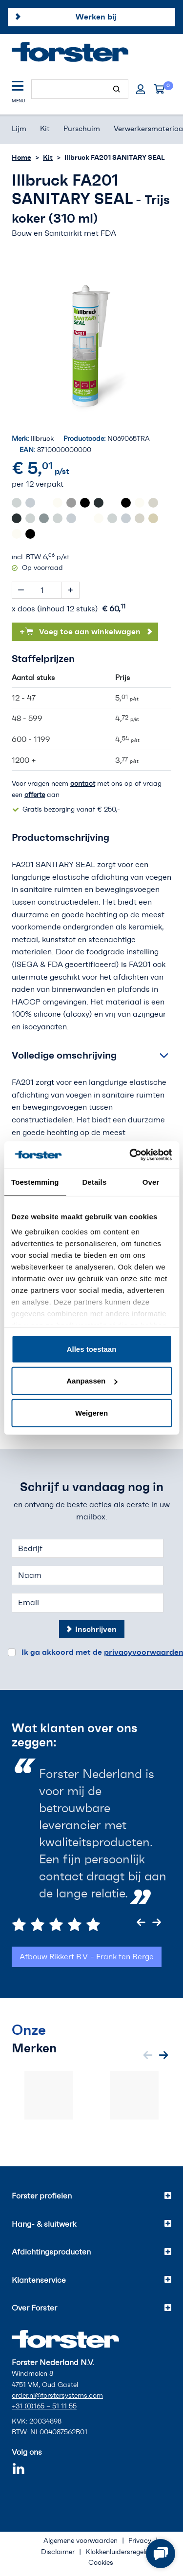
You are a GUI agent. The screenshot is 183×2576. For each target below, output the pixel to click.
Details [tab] (94, 1181)
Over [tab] (151, 1181)
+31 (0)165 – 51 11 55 (44, 2406)
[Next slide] (156, 1922)
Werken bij (96, 16)
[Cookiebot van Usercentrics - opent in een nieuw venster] (130, 1155)
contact (82, 783)
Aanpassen (91, 1381)
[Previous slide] (141, 1922)
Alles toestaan (92, 1349)
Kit (48, 157)
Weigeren (91, 1412)
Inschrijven (96, 1629)
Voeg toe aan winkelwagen (80, 631)
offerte (34, 795)
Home (21, 157)
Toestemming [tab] (35, 1181)
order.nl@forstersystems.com (57, 2395)
